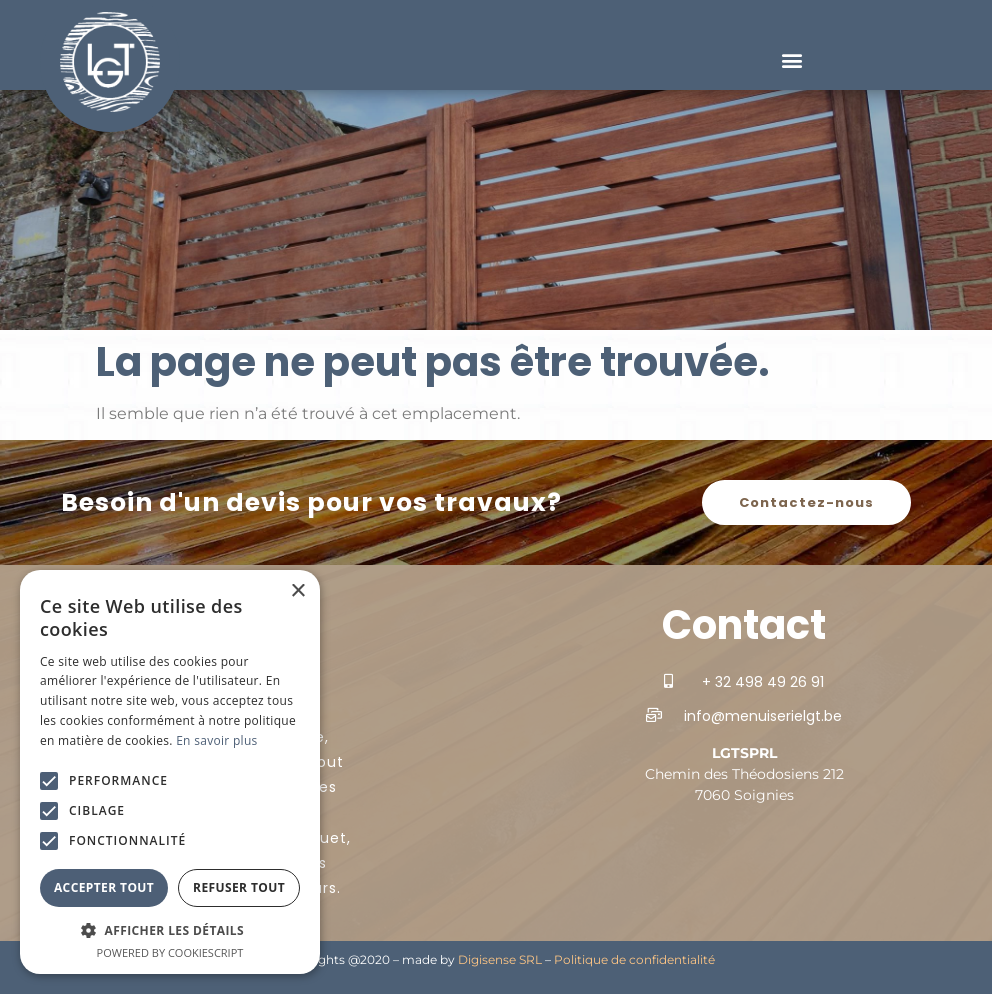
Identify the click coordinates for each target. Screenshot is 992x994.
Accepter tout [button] (104, 887)
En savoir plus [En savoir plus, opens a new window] (216, 740)
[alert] (170, 772)
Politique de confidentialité (634, 959)
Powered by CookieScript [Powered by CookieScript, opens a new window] (170, 952)
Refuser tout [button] (239, 887)
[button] (791, 59)
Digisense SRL (500, 959)
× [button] (297, 591)
